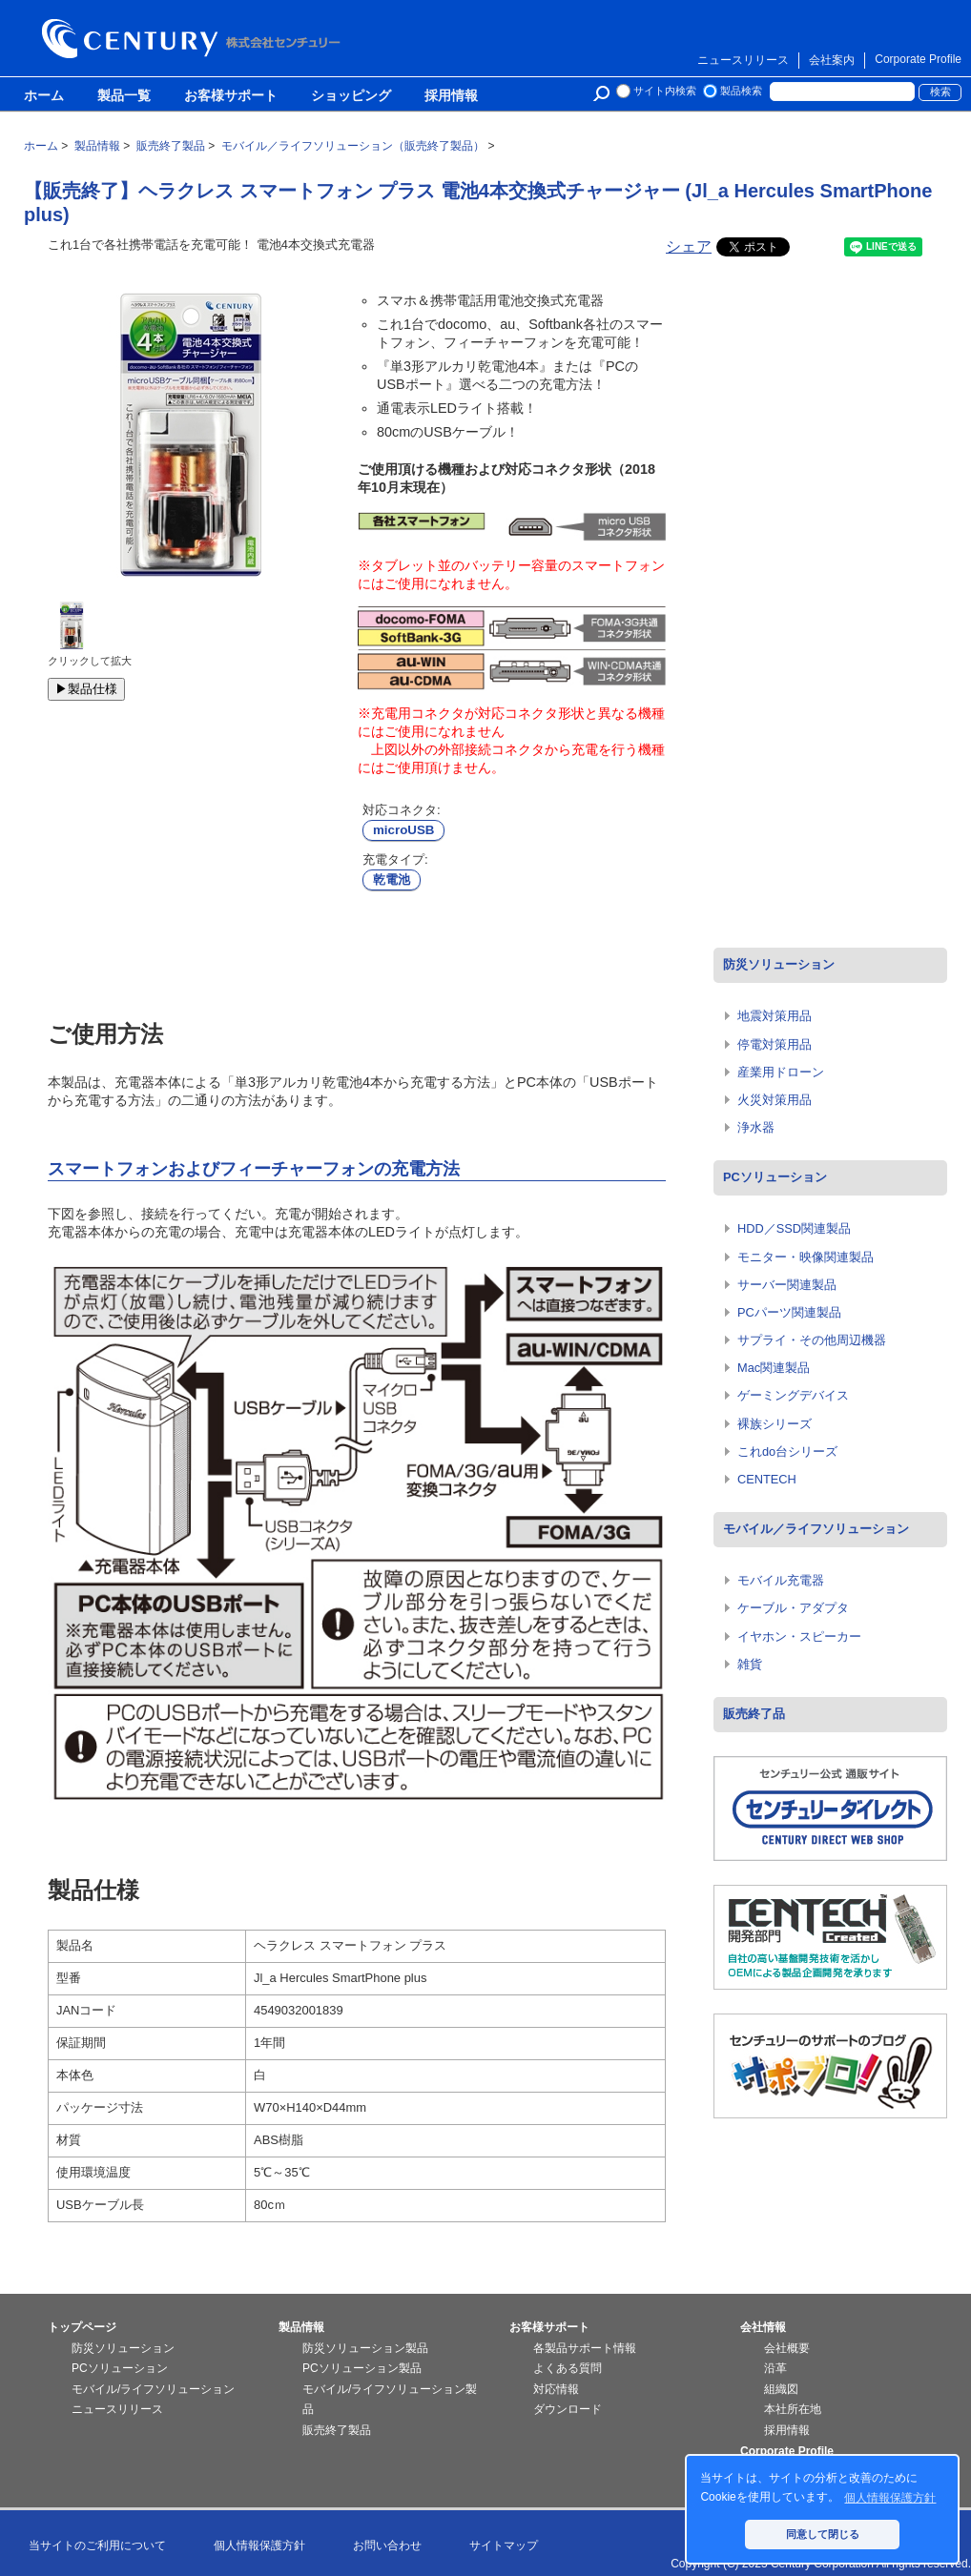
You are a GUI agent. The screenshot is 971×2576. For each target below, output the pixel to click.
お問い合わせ (387, 2545)
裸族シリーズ (774, 1424)
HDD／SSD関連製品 (794, 1228)
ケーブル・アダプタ (793, 1608)
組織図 (781, 2389)
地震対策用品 (774, 1016)
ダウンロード (567, 2409)
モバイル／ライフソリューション (816, 1529)
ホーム (44, 96)
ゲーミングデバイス (793, 1395)
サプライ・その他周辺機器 (811, 1340)
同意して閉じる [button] (822, 2534)
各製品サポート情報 (584, 2348)
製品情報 (301, 2327)
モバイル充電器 (780, 1580)
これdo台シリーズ (787, 1451)
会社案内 (832, 60)
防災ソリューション (779, 964)
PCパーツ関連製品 (789, 1312)
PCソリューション (775, 1177)
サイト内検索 (664, 90)
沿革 (775, 2368)
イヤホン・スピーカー (799, 1636)
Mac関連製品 (773, 1367)
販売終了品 (754, 1714)
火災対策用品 (774, 1100)
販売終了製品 (336, 2430)
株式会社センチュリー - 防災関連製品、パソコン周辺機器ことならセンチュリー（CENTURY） (194, 38)
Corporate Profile (918, 59)
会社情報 (763, 2327)
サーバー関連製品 (787, 1285)
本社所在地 (792, 2409)
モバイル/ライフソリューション (153, 2389)
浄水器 (756, 1127)
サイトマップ (503, 2545)
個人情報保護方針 (259, 2545)
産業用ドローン (780, 1072)
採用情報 (451, 96)
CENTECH (766, 1479)
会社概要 (787, 2348)
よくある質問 (567, 2368)
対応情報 (556, 2389)
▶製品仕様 (86, 689)
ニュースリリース (743, 60)
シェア (689, 246)
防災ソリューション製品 (365, 2348)
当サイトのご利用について (97, 2545)
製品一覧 (124, 96)
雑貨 (749, 1664)
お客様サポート (231, 96)
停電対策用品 (774, 1044)
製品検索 (741, 90)
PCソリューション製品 (362, 2368)
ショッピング (351, 96)
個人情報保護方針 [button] (890, 2497)
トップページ (82, 2327)
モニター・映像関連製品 (805, 1257)
